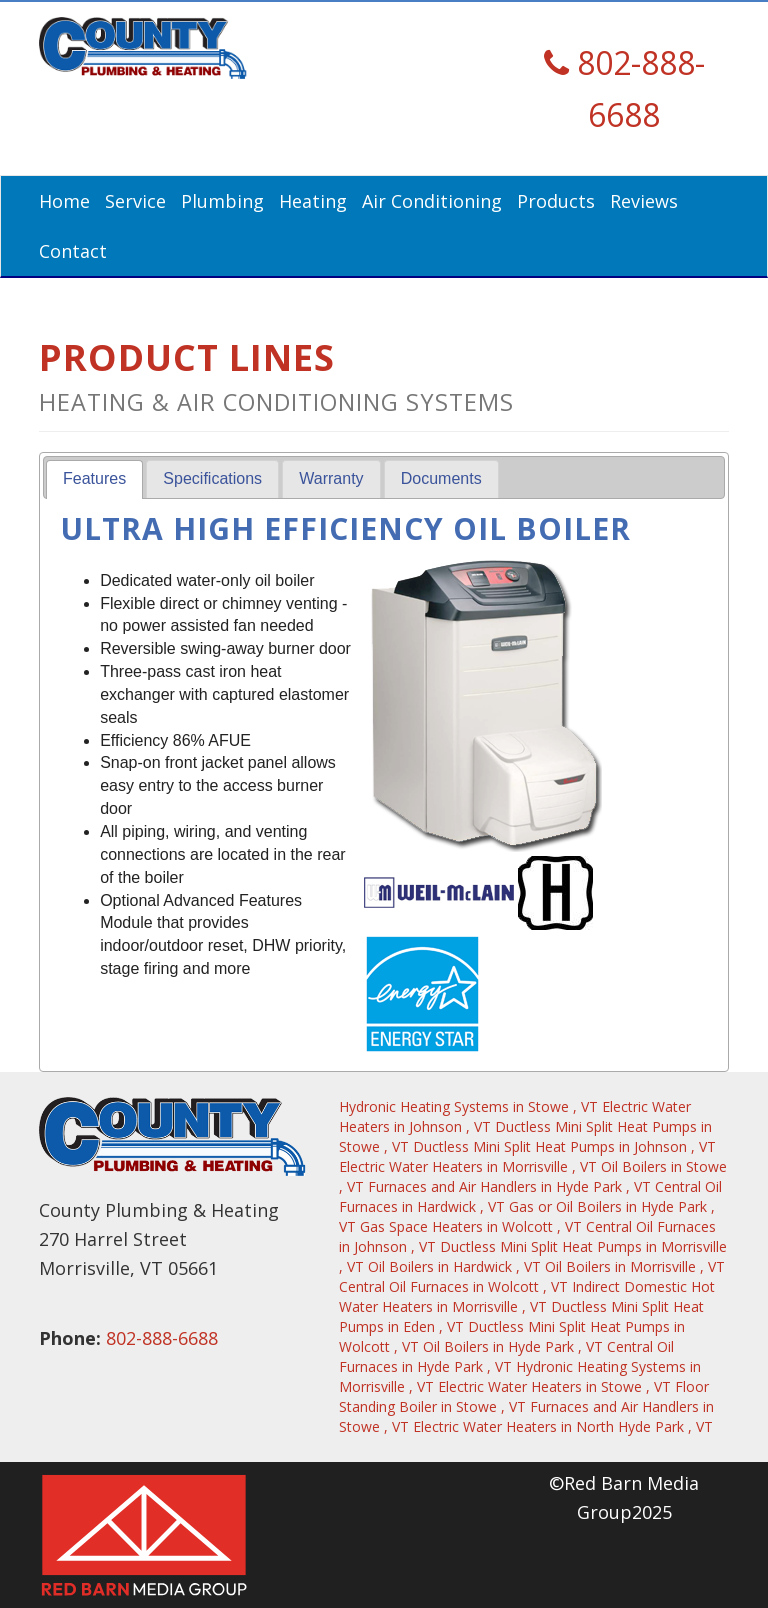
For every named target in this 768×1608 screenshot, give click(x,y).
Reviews (644, 201)
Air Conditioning (432, 201)
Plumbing (222, 201)
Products (556, 201)
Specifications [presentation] (212, 478)
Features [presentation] (94, 478)
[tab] (94, 479)
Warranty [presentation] (331, 478)
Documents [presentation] (441, 478)
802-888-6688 (162, 1338)
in (470, 1106)
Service (135, 201)
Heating (313, 201)
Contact (73, 251)
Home (64, 201)
